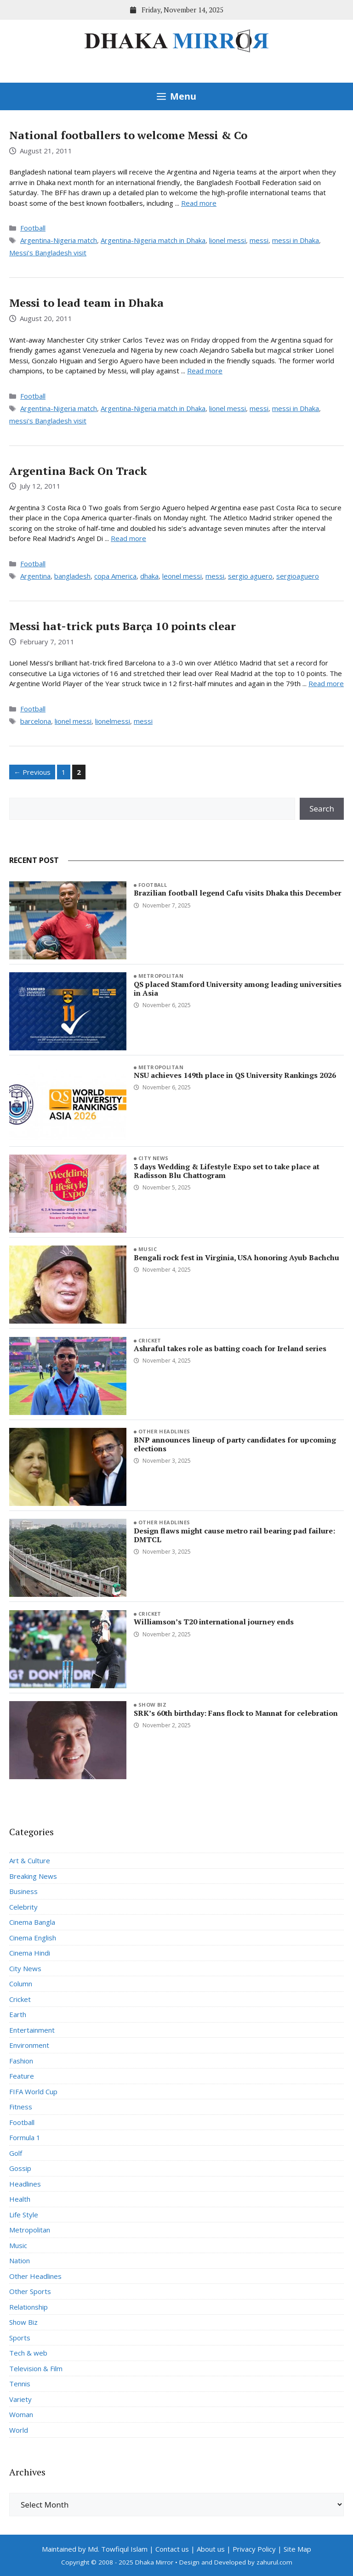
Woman (21, 2414)
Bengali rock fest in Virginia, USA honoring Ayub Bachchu (236, 1257)
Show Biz (152, 1704)
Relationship (28, 2306)
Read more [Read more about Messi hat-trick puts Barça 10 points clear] (326, 683)
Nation (19, 2260)
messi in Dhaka (295, 240)
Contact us (172, 2548)
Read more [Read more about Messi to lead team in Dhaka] (204, 370)
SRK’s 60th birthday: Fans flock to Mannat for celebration (236, 1713)
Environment (29, 2045)
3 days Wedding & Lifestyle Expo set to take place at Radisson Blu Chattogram (226, 1170)
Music (147, 1249)
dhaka (149, 576)
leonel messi (182, 576)
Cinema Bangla (32, 1922)
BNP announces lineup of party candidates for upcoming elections (235, 1444)
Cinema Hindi (29, 1952)
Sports (19, 2337)
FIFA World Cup (33, 2091)
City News (153, 1158)
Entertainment (32, 2030)
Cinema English (32, 1937)
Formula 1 (24, 2137)
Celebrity (23, 1906)
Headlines (25, 2183)
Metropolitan (160, 975)
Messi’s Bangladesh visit (47, 252)
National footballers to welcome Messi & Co (128, 135)
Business (23, 1891)
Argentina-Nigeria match (58, 240)
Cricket (149, 1340)
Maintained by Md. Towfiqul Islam (95, 2548)
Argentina (35, 576)
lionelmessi (112, 721)
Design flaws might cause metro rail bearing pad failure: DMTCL (234, 1535)
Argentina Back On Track (78, 470)
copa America (115, 576)
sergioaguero (297, 576)
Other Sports (30, 2291)
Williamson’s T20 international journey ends (214, 1622)
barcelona (35, 721)
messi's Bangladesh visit (47, 420)
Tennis (19, 2383)
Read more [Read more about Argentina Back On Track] (128, 538)
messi (259, 240)
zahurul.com (274, 2562)
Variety (20, 2399)
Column (20, 1983)
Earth (17, 2014)
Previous (32, 772)
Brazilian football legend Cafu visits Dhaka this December (238, 893)
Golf (15, 2153)
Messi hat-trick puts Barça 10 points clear (122, 626)
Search (321, 808)
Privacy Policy (254, 2548)
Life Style (23, 2214)
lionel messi (227, 240)
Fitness (20, 2106)
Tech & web (28, 2352)
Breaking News (33, 1876)
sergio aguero (250, 576)
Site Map (297, 2548)
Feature (21, 2075)
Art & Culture (29, 1860)
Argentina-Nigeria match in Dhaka (153, 240)
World (18, 2430)
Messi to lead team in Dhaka (86, 302)
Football (33, 227)
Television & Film (36, 2368)
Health (19, 2199)
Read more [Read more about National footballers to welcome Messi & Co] (198, 203)
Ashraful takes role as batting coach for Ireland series (230, 1348)
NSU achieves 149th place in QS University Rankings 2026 (235, 1075)
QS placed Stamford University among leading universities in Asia (238, 988)
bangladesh (72, 576)
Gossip (20, 2168)
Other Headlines (164, 1431)
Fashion (21, 2060)
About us (211, 2548)
